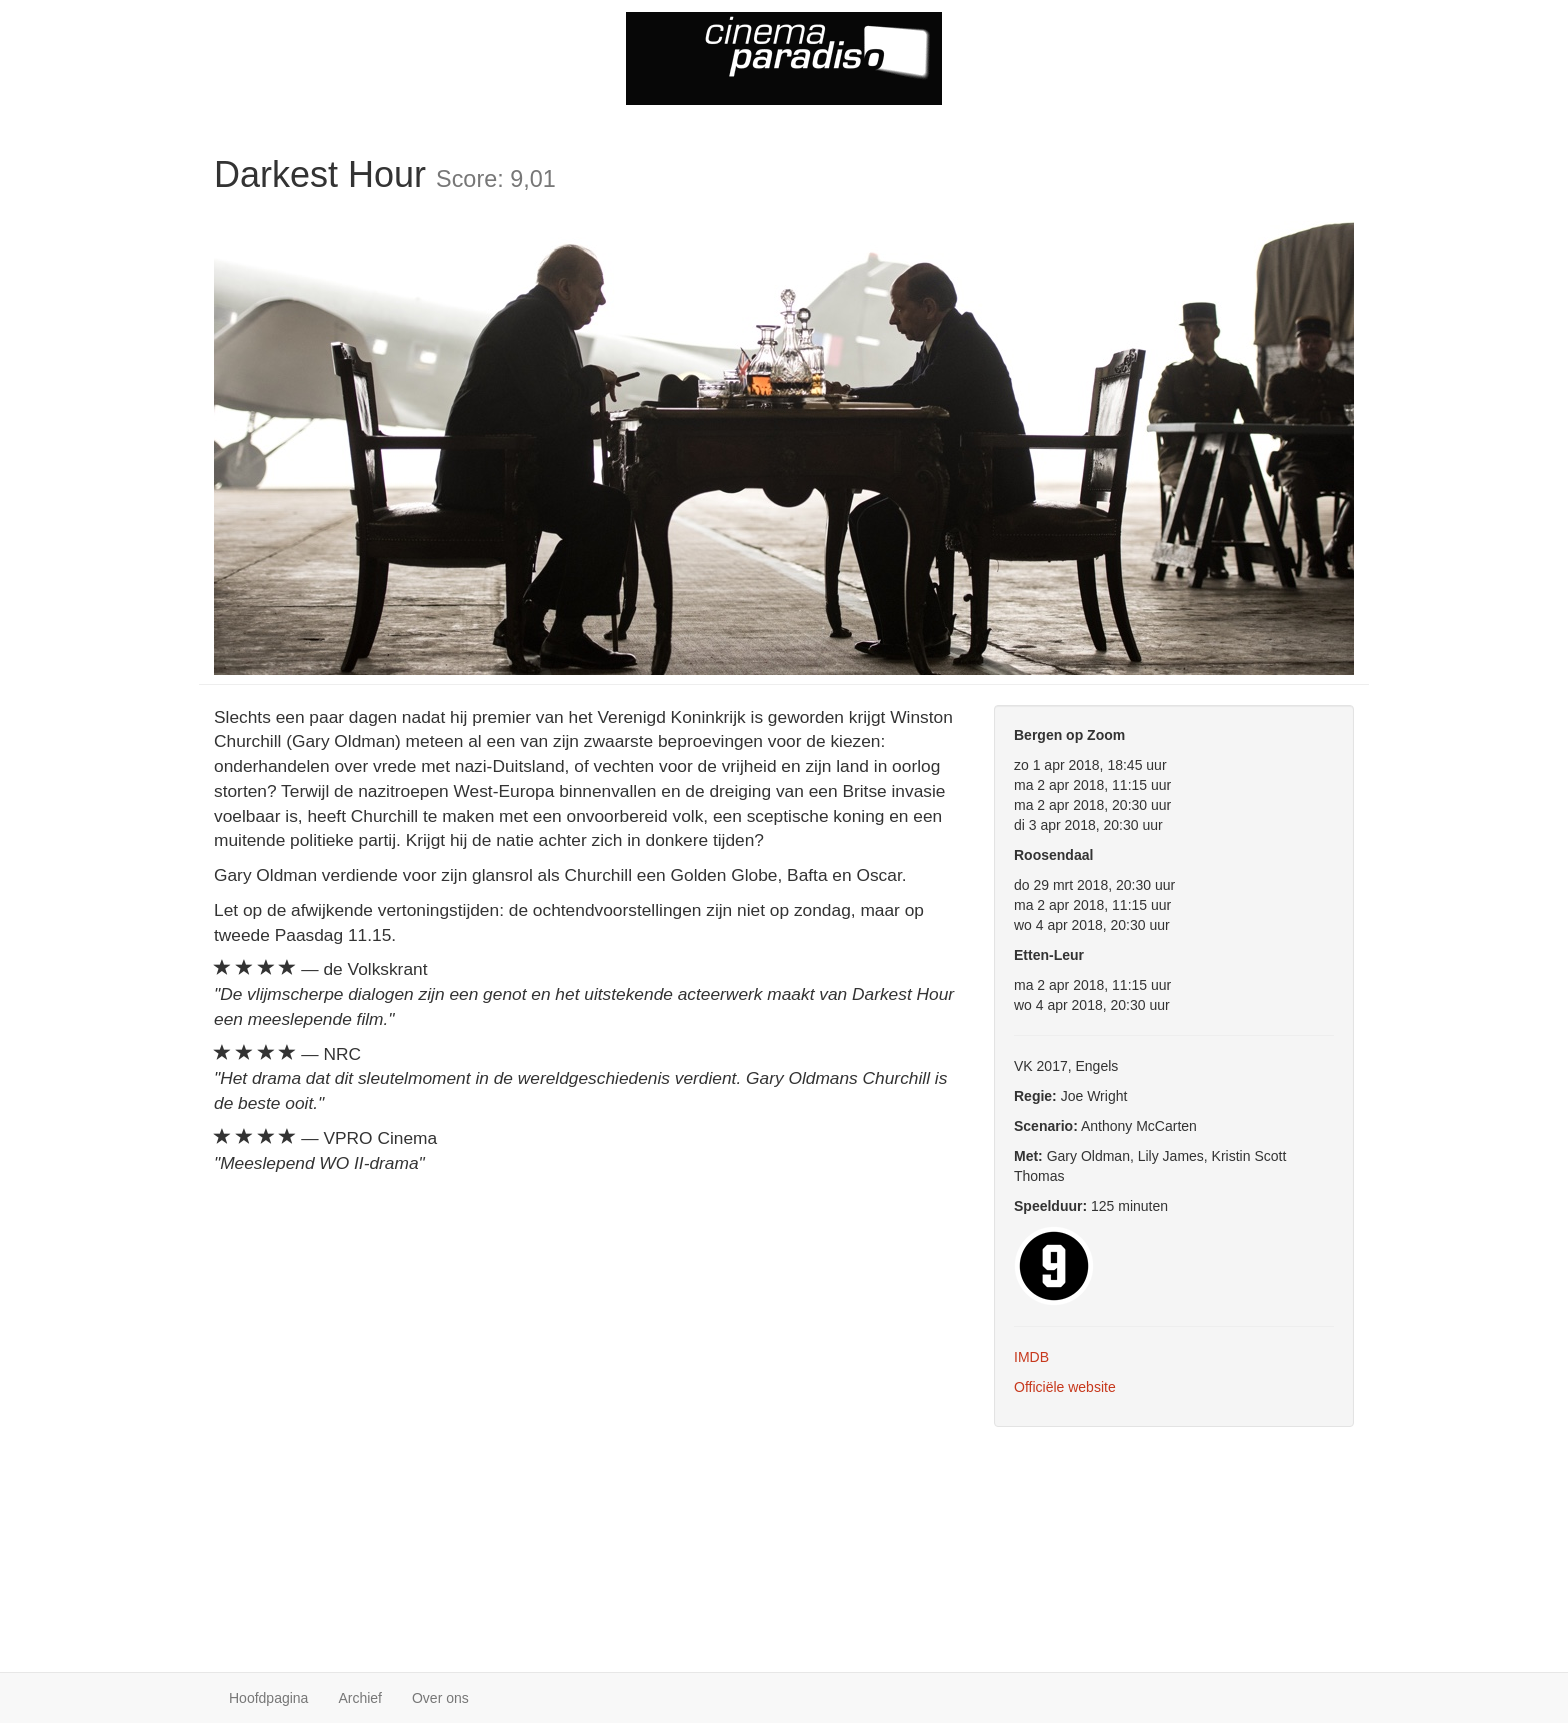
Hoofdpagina (268, 1698)
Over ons (440, 1698)
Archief (360, 1698)
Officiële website (1065, 1387)
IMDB (1031, 1357)
